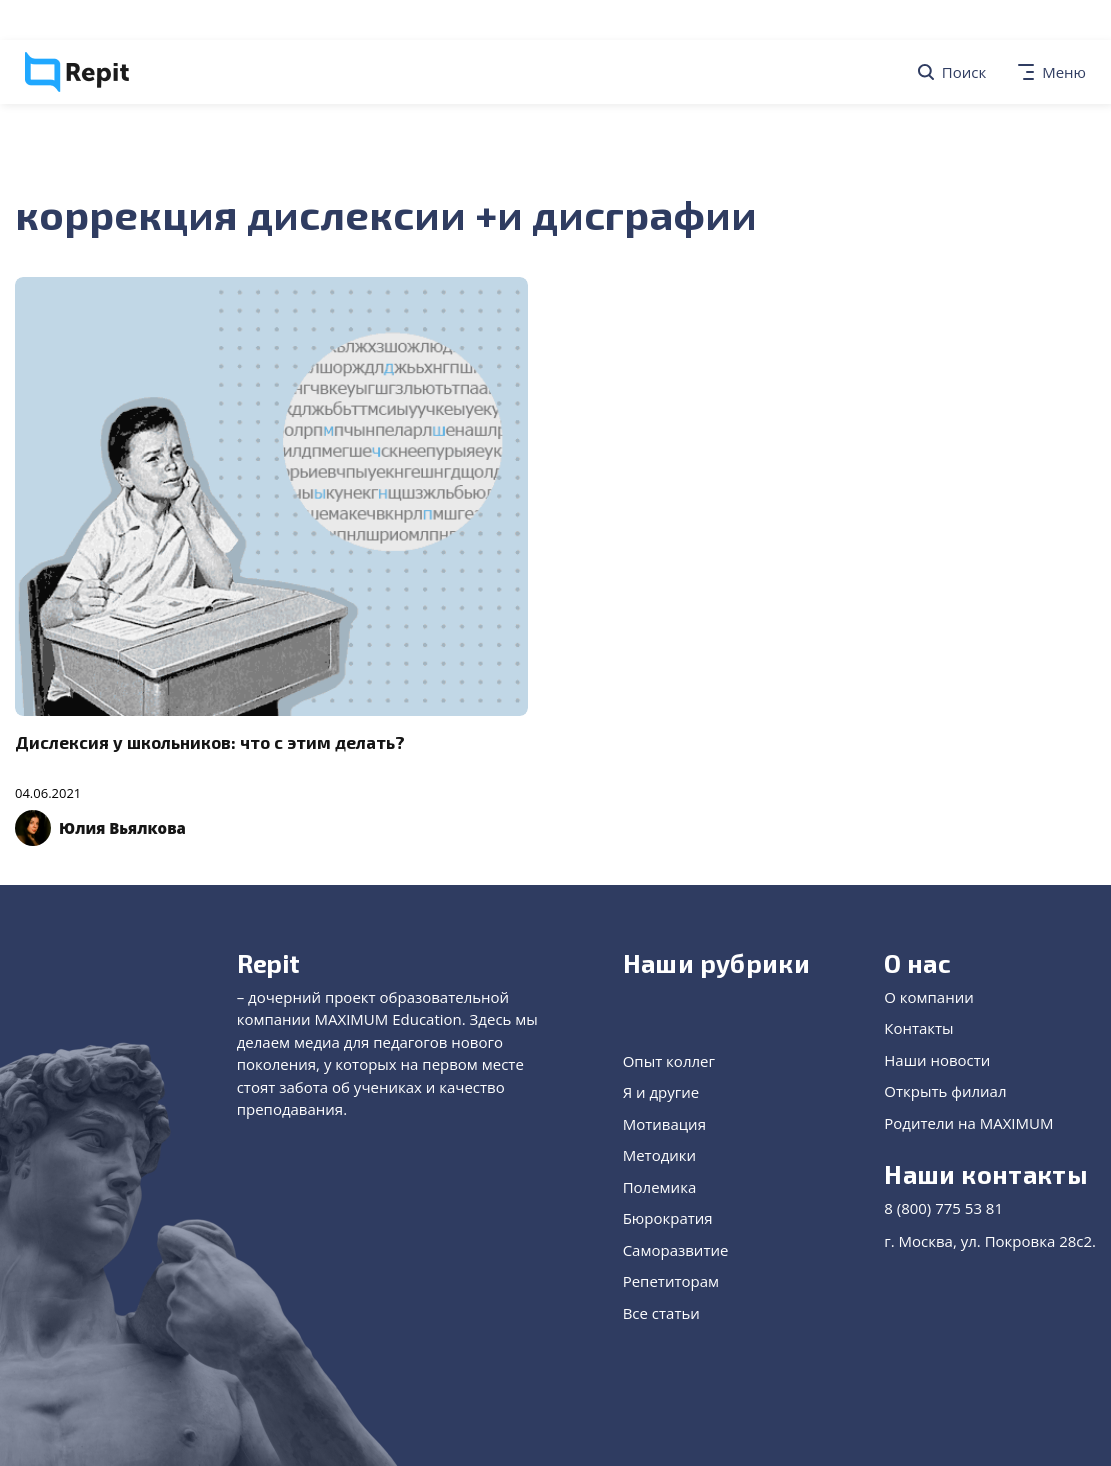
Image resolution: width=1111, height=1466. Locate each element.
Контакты (918, 1028)
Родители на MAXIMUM (968, 1123)
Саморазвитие (676, 1250)
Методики (659, 1155)
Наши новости (937, 1060)
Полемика (660, 1187)
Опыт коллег (669, 1061)
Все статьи (661, 1313)
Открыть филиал (945, 1091)
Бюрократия (668, 1218)
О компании (929, 997)
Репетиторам (671, 1281)
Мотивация (664, 1124)
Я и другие (661, 1092)
